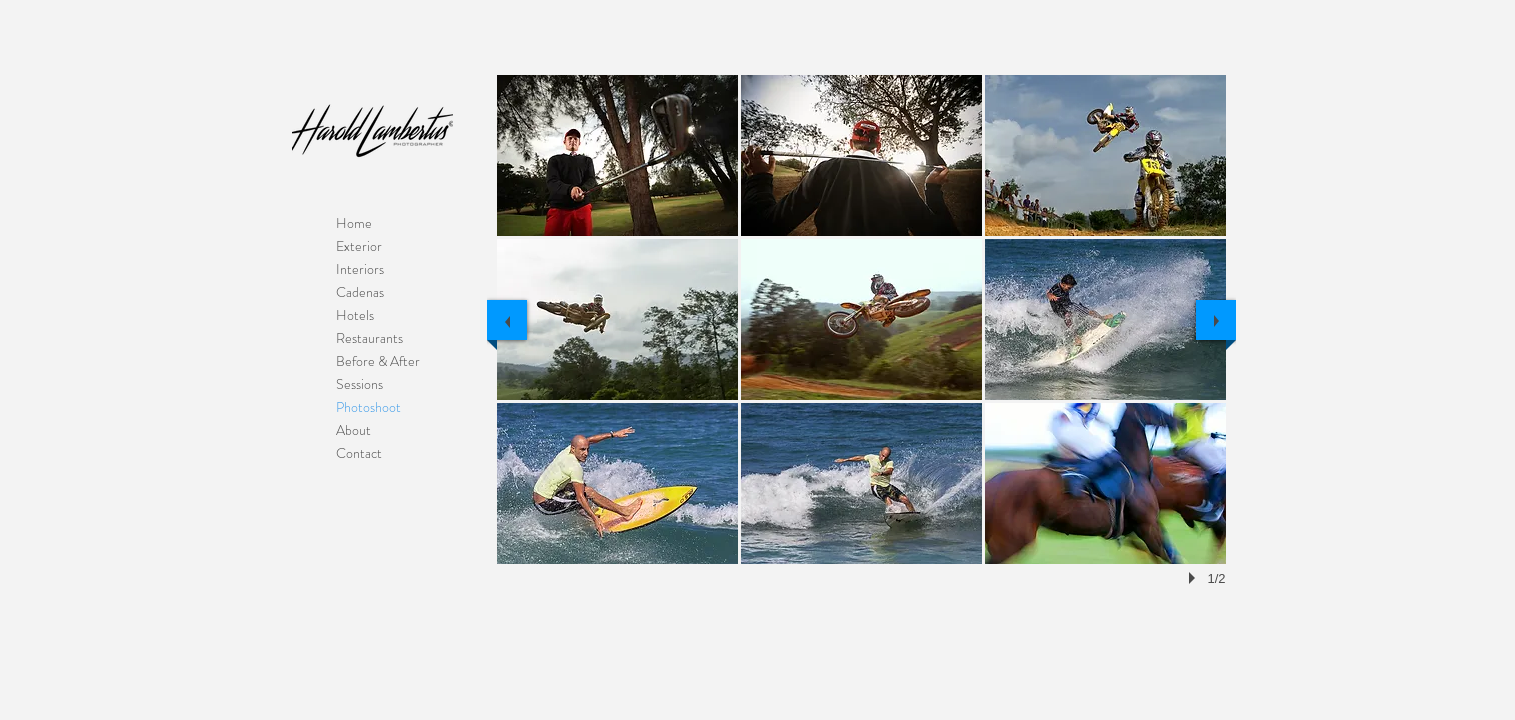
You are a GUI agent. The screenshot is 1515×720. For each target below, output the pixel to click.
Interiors (360, 269)
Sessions (359, 384)
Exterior (359, 246)
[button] (617, 155)
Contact (359, 453)
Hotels (355, 315)
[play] (1195, 578)
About (353, 430)
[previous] (507, 320)
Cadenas (360, 292)
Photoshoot (368, 407)
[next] (1216, 320)
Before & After (378, 361)
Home (354, 223)
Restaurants (369, 338)
